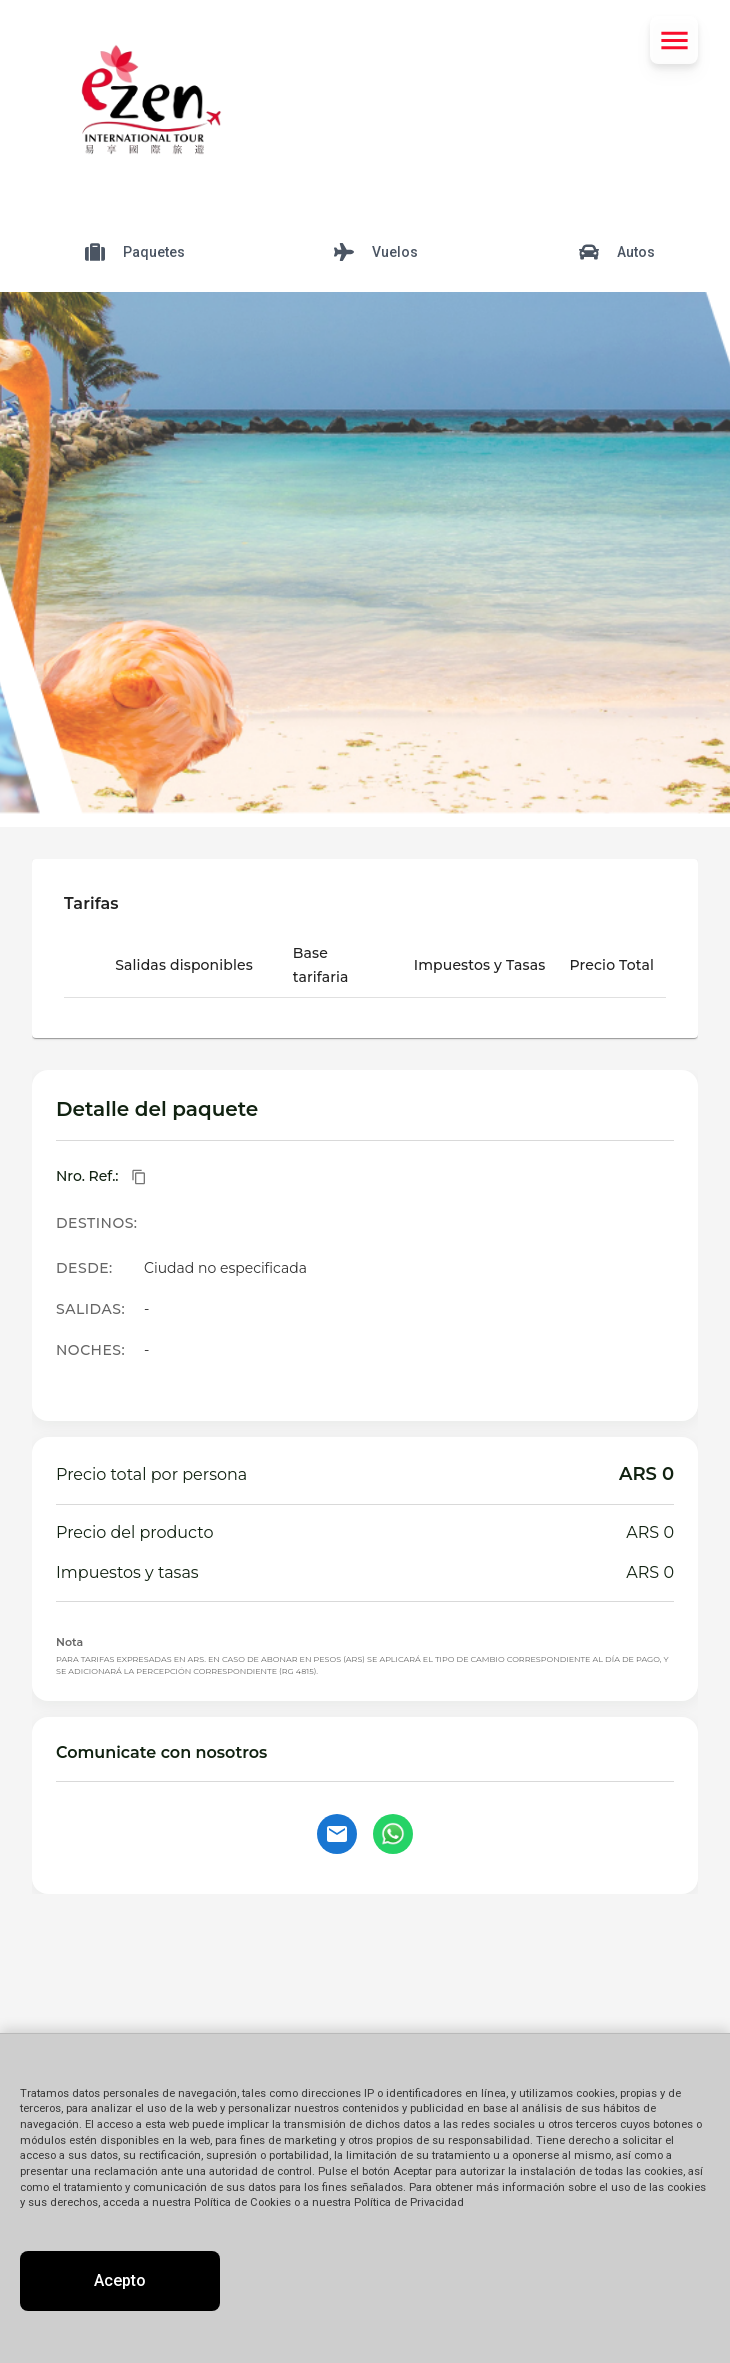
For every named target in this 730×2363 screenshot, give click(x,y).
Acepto (120, 2280)
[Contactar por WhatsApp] (393, 1834)
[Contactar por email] (337, 1834)
